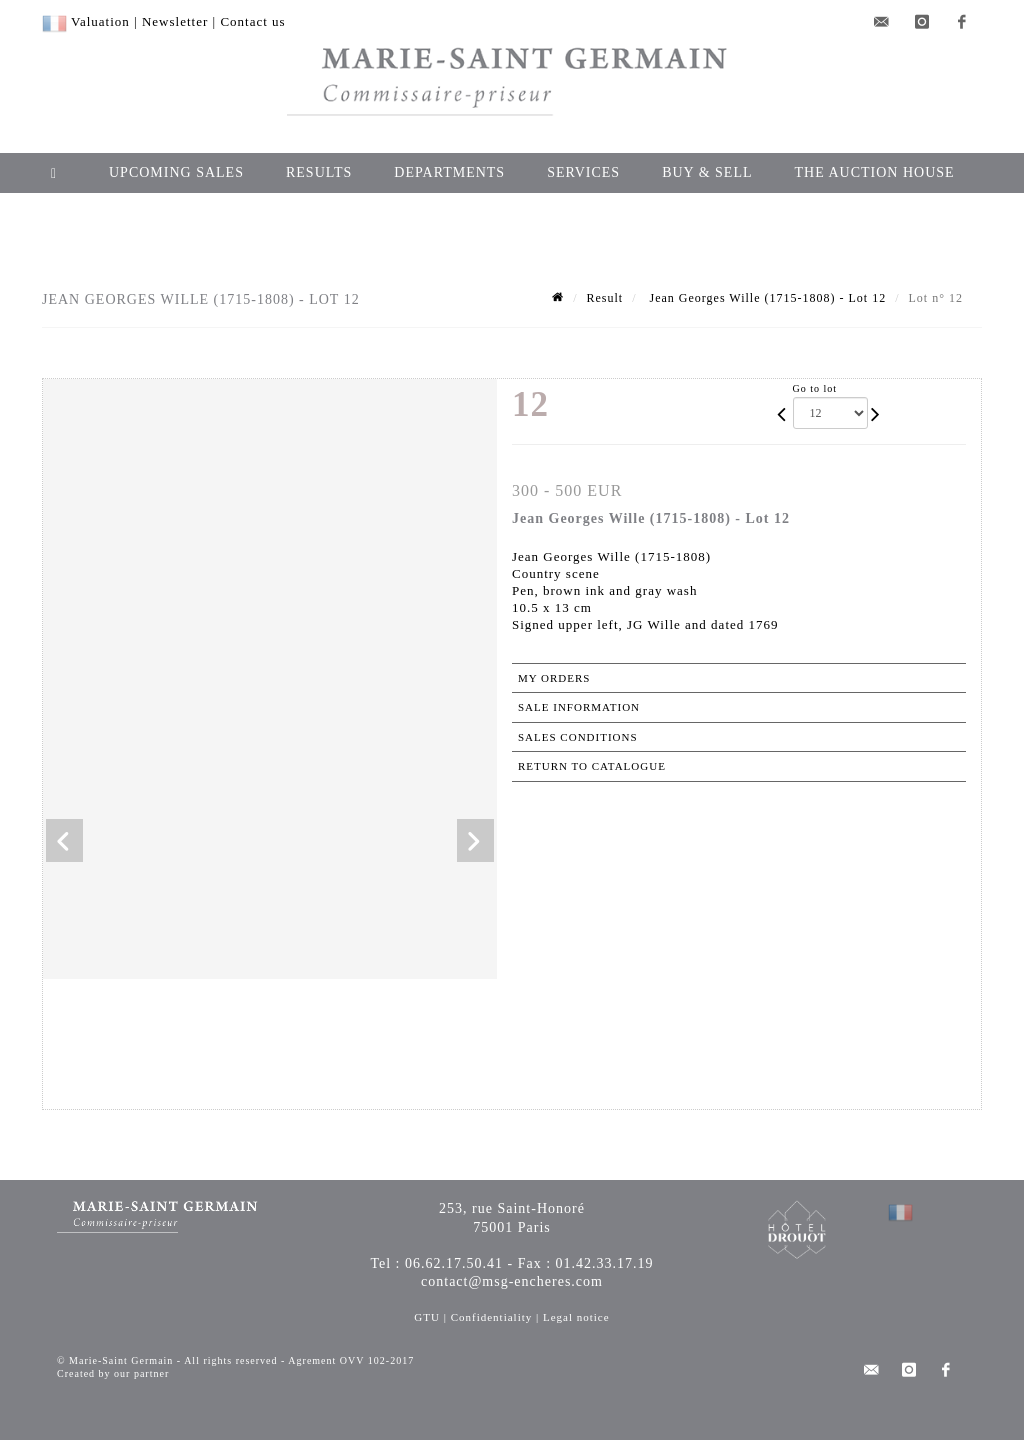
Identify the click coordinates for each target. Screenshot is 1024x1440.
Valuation (100, 21)
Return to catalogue (592, 766)
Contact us (252, 21)
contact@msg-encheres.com (512, 1281)
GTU (427, 1317)
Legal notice (576, 1317)
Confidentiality (492, 1317)
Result (604, 298)
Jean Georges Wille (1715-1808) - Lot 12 (765, 298)
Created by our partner (113, 1373)
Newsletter (175, 21)
